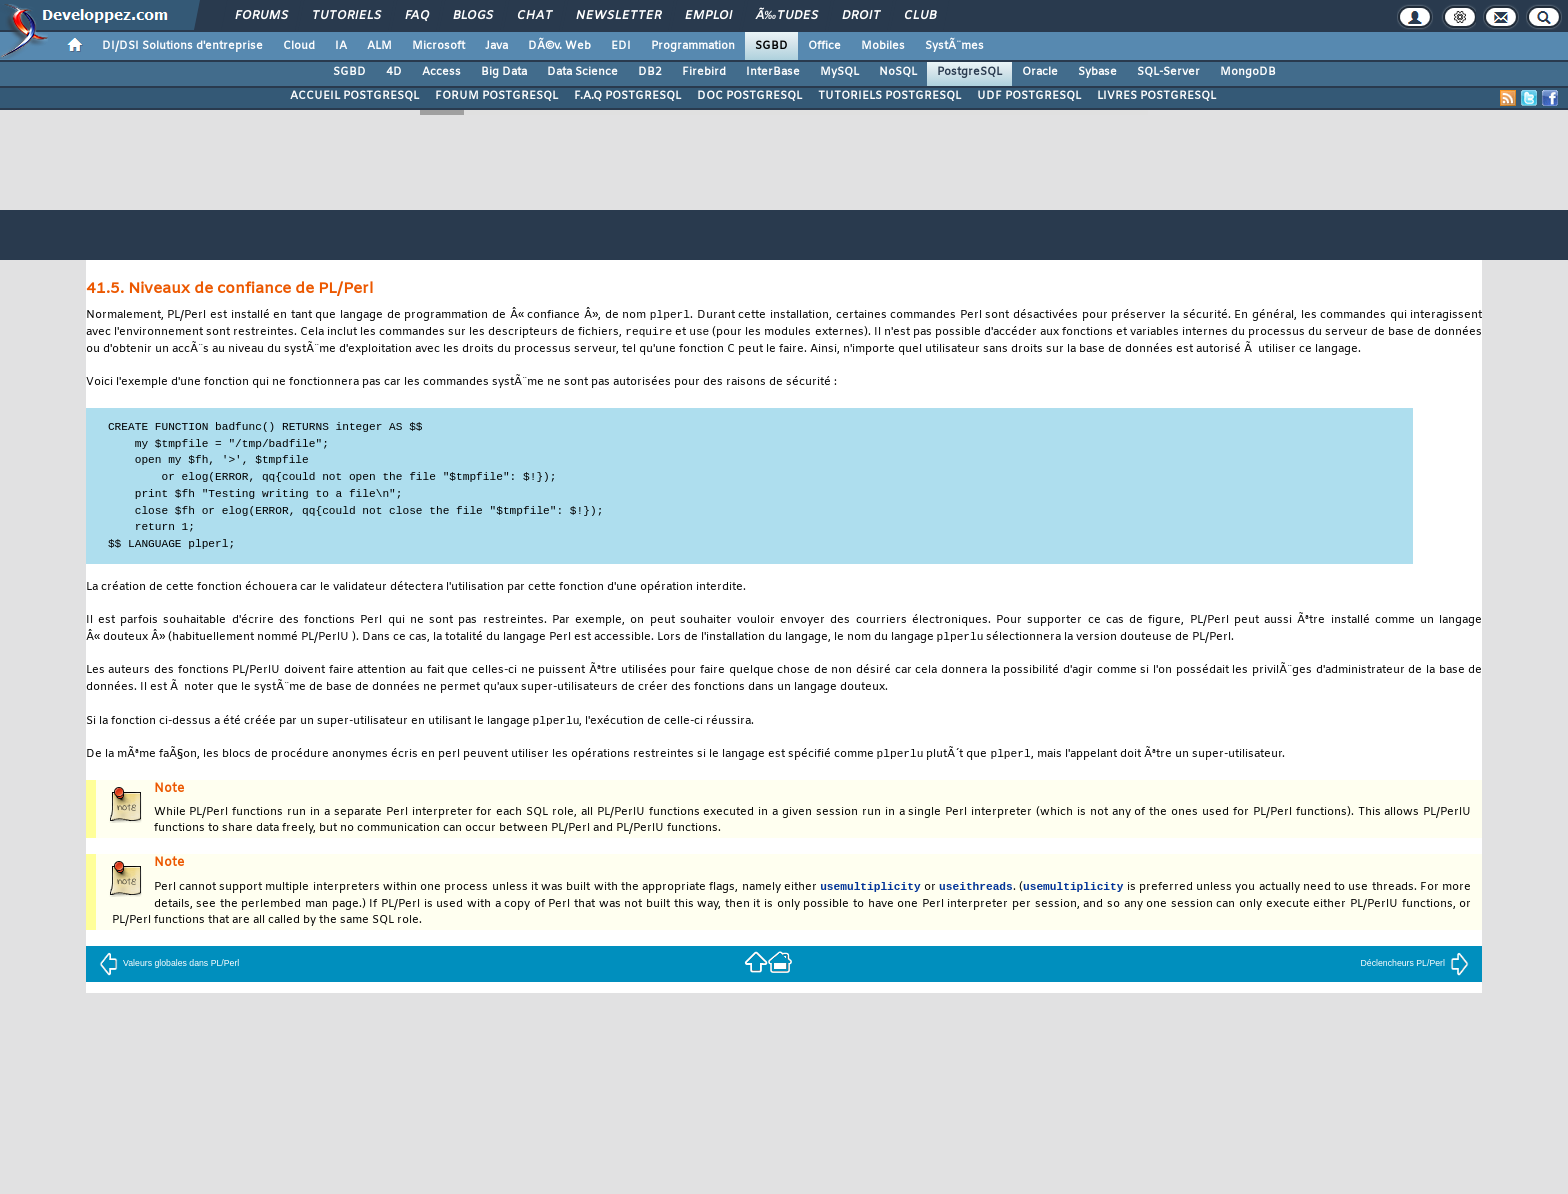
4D (394, 72)
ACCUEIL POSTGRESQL (354, 96)
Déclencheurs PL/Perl (1415, 969)
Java (496, 46)
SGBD (771, 46)
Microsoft (438, 46)
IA (341, 46)
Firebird (704, 72)
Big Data (504, 72)
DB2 (650, 72)
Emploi (708, 16)
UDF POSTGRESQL (1029, 96)
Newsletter (618, 16)
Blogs (473, 16)
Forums (261, 16)
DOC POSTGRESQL (749, 96)
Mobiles (883, 46)
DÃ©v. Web (559, 46)
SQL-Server (1168, 72)
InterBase (773, 72)
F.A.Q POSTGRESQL (627, 96)
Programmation (693, 46)
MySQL (839, 72)
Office (824, 46)
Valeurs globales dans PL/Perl (169, 969)
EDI (621, 46)
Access (441, 72)
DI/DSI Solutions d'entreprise (182, 46)
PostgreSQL (969, 72)
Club (920, 16)
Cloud (299, 46)
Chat (534, 16)
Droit (861, 16)
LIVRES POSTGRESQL (1156, 96)
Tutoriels (346, 16)
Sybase (1097, 72)
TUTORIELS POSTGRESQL (889, 96)
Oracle (1040, 72)
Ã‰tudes (787, 16)
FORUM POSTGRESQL (496, 96)
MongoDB (1248, 72)
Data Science (582, 72)
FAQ (417, 16)
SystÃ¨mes (954, 46)
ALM (379, 46)
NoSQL (898, 72)
